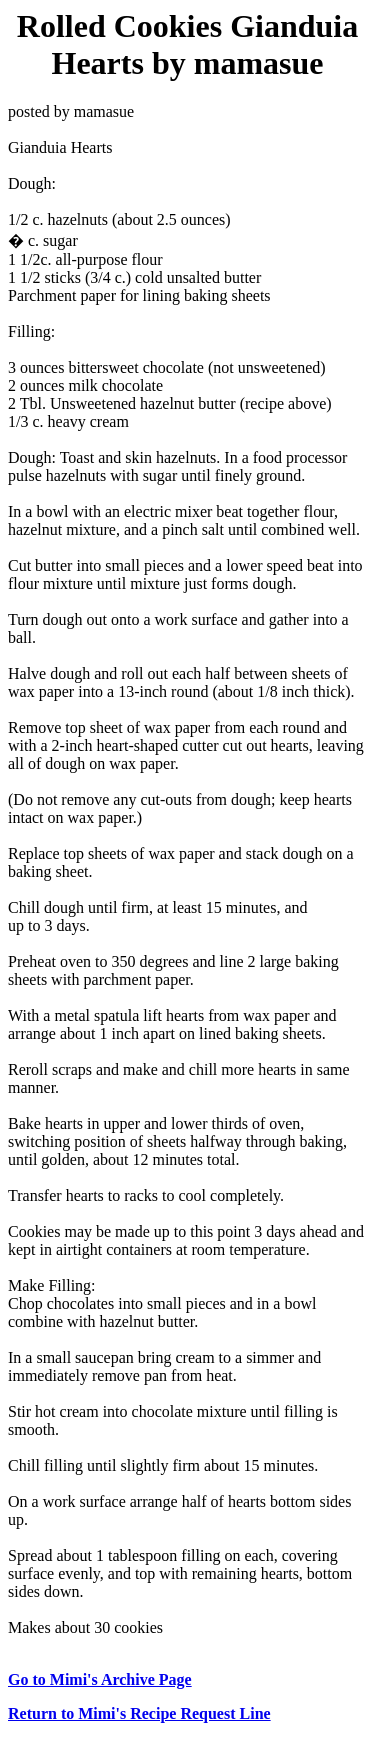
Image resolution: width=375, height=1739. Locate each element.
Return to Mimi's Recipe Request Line (139, 1713)
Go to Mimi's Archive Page (100, 1679)
